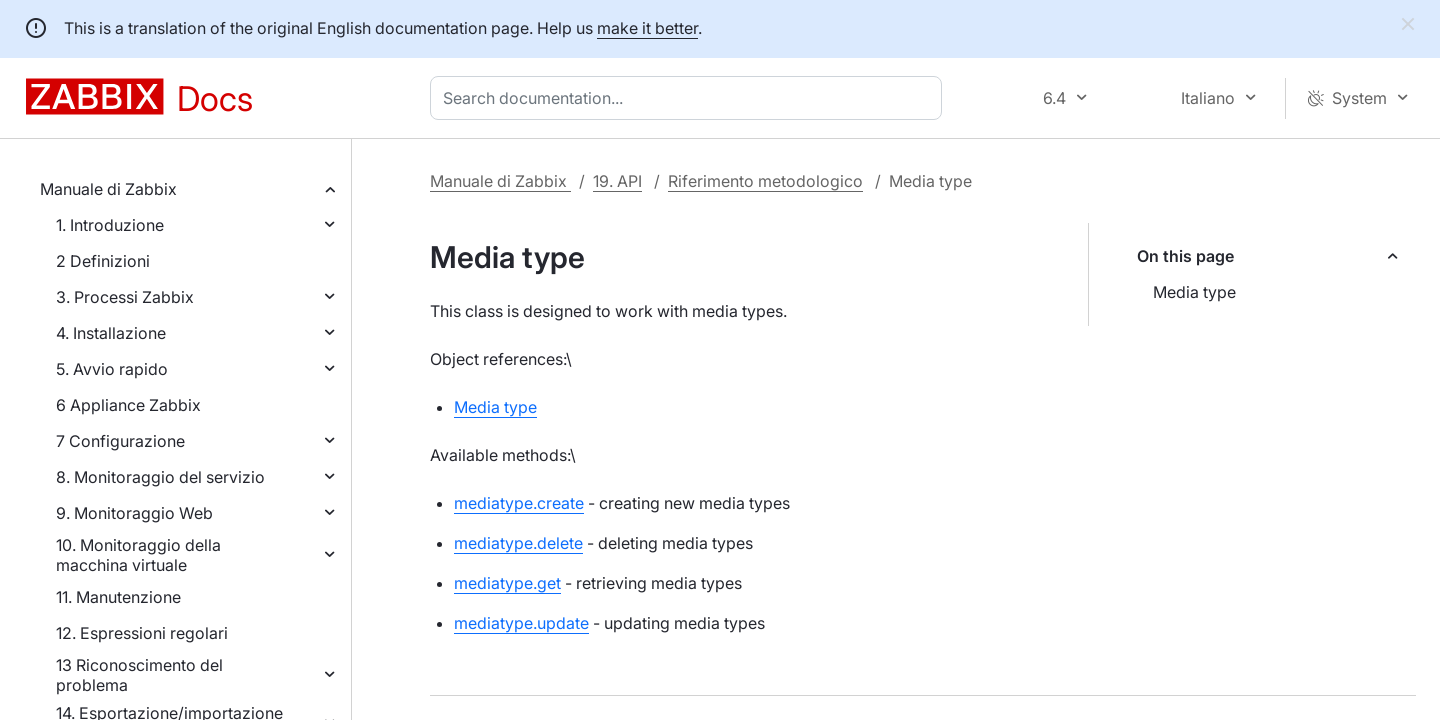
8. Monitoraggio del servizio (160, 477)
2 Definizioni (103, 261)
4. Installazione (111, 333)
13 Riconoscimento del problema (139, 675)
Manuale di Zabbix (108, 189)
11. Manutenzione (118, 597)
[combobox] (690, 98)
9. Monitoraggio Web (134, 513)
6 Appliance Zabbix (128, 405)
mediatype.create (519, 503)
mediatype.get (507, 583)
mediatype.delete (518, 543)
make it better (647, 28)
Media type (1194, 292)
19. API (617, 181)
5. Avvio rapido (112, 369)
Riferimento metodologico (765, 181)
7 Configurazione (120, 441)
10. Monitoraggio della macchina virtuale (138, 555)
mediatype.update (521, 623)
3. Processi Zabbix (125, 297)
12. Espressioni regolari (142, 633)
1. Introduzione (110, 225)
